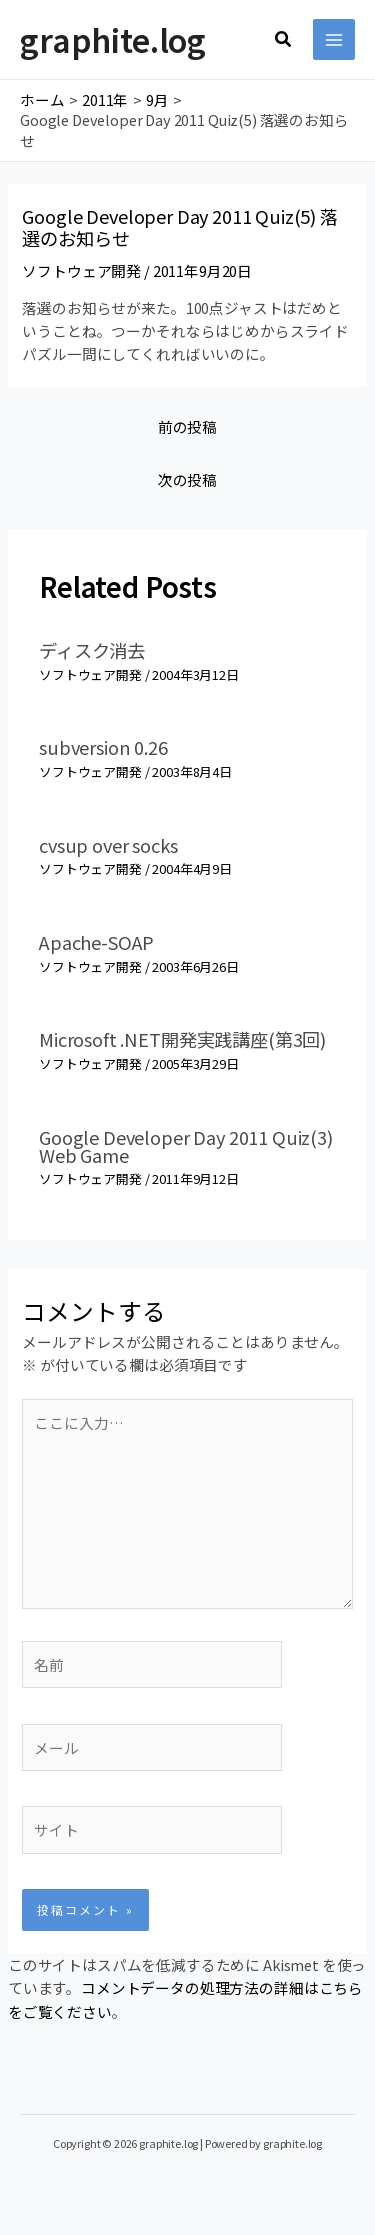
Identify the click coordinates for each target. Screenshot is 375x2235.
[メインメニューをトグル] (334, 40)
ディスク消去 (92, 650)
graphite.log (113, 39)
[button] (284, 40)
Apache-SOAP (96, 942)
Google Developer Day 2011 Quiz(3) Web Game (186, 1146)
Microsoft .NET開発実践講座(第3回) (182, 1039)
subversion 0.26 (103, 747)
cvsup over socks (108, 845)
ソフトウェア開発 (81, 270)
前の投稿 (187, 426)
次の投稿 (187, 479)
